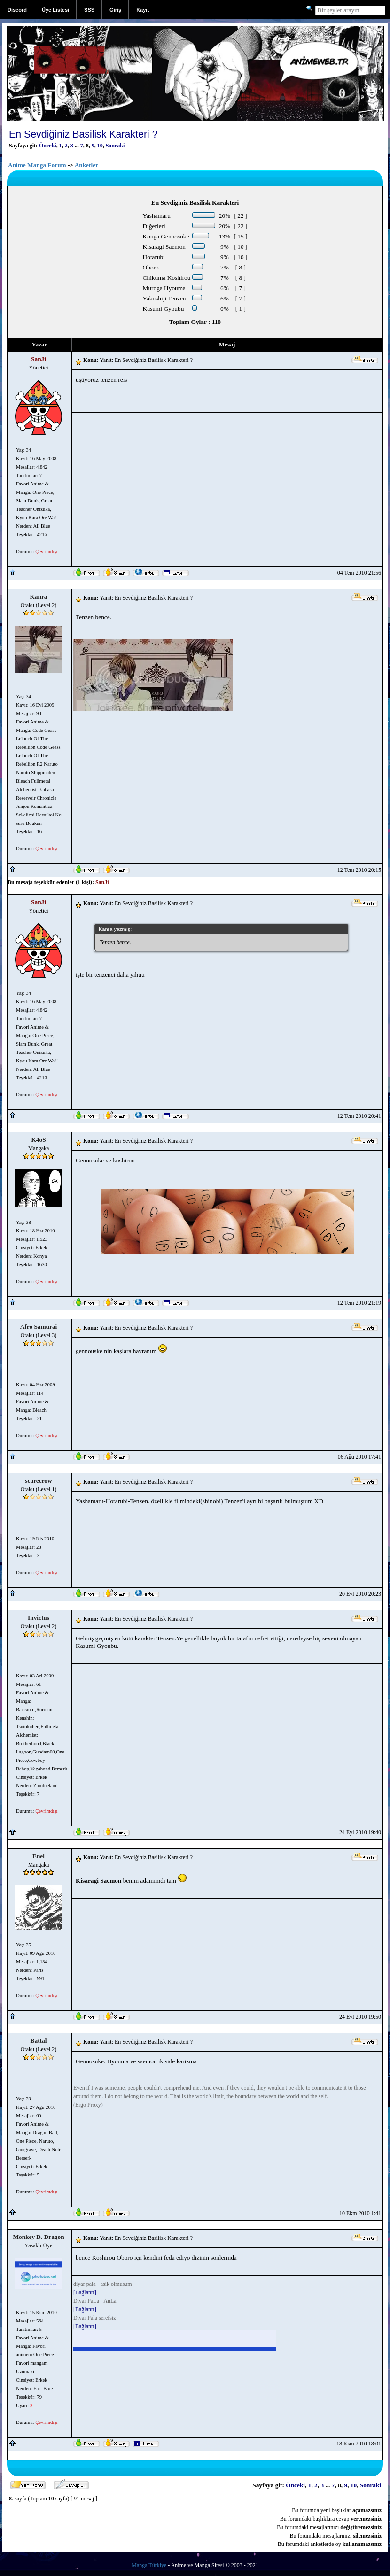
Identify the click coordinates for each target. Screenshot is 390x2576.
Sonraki (115, 145)
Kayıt (142, 10)
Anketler (86, 165)
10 (100, 145)
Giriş (115, 10)
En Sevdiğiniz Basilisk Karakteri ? (83, 134)
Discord (17, 10)
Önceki (47, 145)
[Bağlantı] (84, 2292)
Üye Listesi (55, 10)
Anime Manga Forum (37, 165)
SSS (89, 10)
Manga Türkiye (149, 2565)
